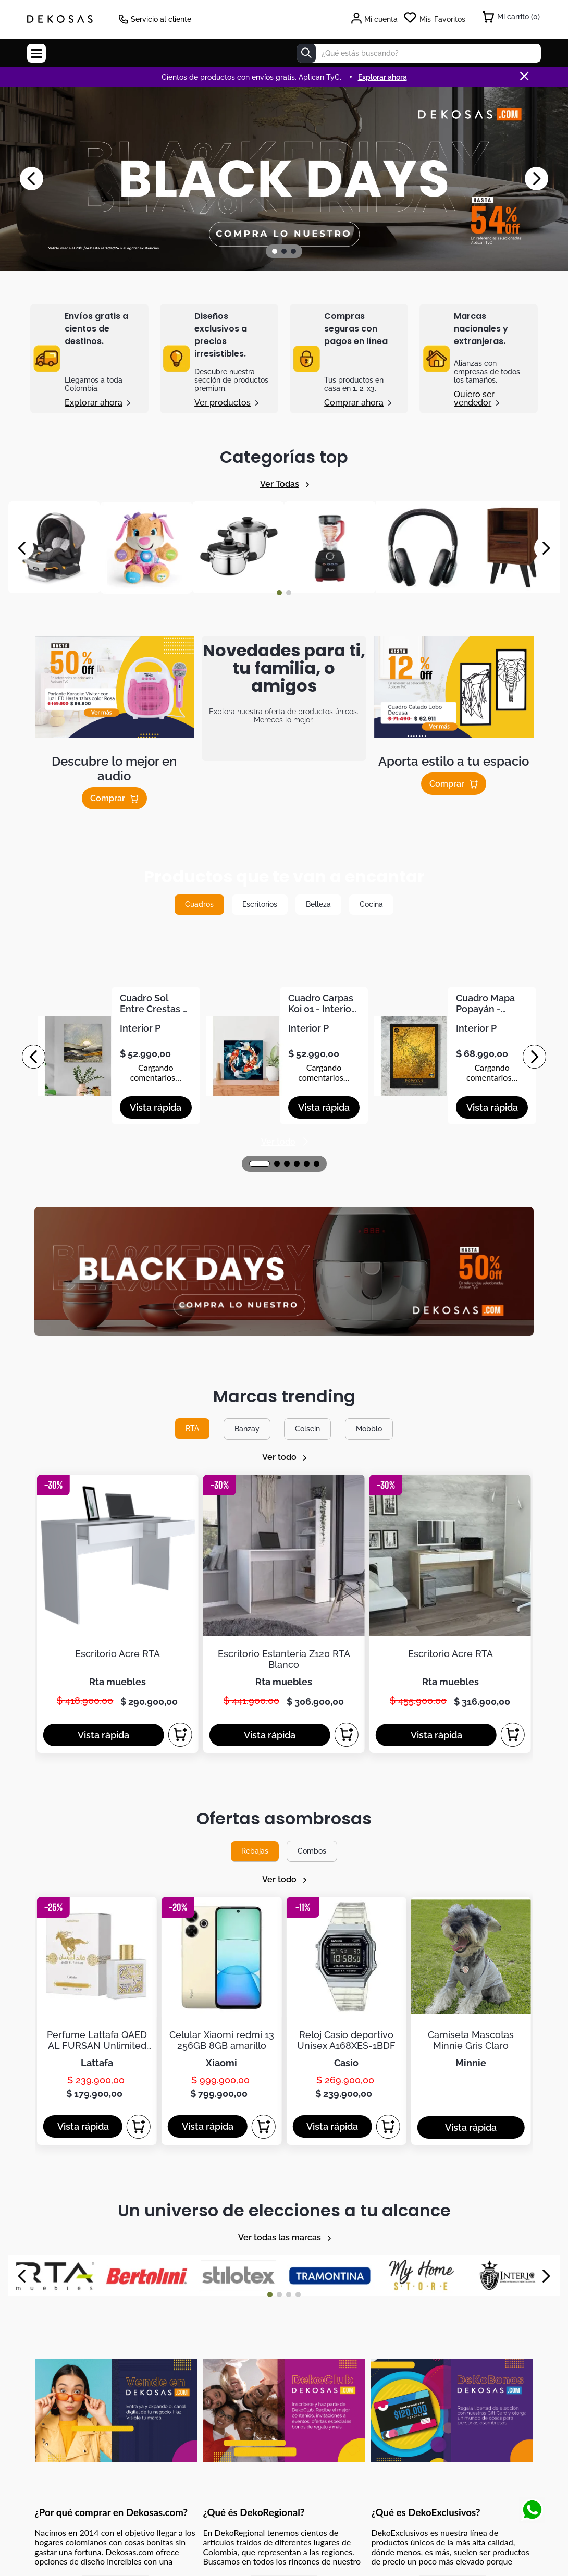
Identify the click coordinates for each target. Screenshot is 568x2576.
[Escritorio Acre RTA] (118, 1415)
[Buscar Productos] (306, 53)
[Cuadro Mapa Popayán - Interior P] (452, 1057)
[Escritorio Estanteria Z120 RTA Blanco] (284, 1415)
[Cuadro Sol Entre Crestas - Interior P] (116, 1057)
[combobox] (419, 53)
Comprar (107, 798)
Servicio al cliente (161, 19)
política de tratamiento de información (350, 2284)
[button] (274, 251)
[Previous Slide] (31, 178)
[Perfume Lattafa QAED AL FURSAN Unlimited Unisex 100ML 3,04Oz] (97, 1694)
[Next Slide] (536, 178)
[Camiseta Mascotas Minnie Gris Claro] (471, 1694)
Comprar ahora (354, 402)
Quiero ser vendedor (474, 398)
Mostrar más (115, 2170)
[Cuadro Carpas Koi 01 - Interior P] (284, 1057)
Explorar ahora (93, 402)
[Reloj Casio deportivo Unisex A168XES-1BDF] (346, 1694)
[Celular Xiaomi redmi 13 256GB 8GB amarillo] (221, 1694)
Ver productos (222, 402)
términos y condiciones (458, 2274)
